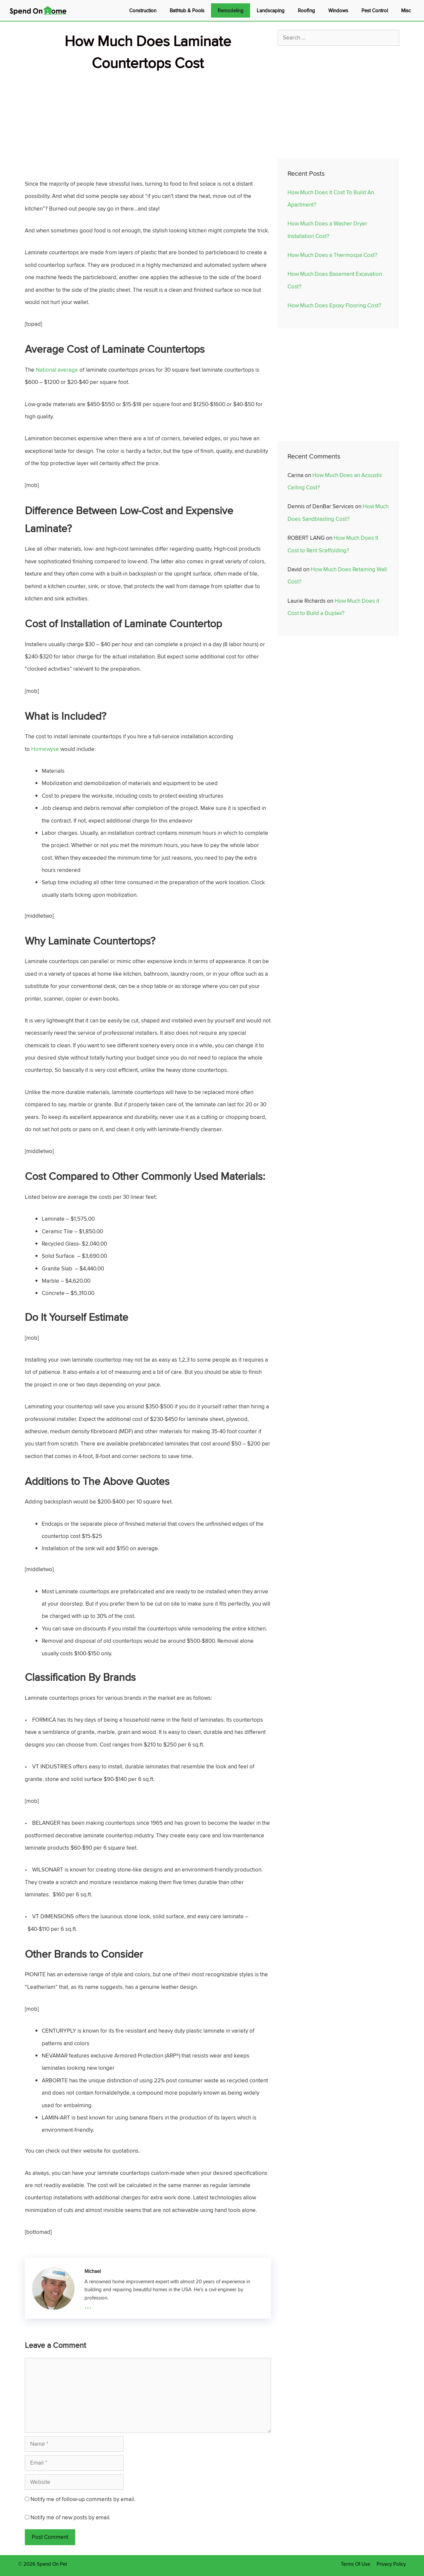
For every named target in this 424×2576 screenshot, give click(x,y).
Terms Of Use (355, 2563)
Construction (142, 10)
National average (57, 370)
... (87, 2305)
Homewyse (45, 749)
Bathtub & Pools (187, 10)
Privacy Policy (391, 2563)
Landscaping (271, 10)
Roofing (306, 10)
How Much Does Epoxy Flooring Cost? (334, 305)
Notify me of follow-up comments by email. (82, 2499)
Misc (406, 10)
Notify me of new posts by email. (70, 2517)
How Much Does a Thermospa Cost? (332, 255)
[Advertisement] (148, 120)
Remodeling (230, 10)
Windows (338, 10)
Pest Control (374, 10)
